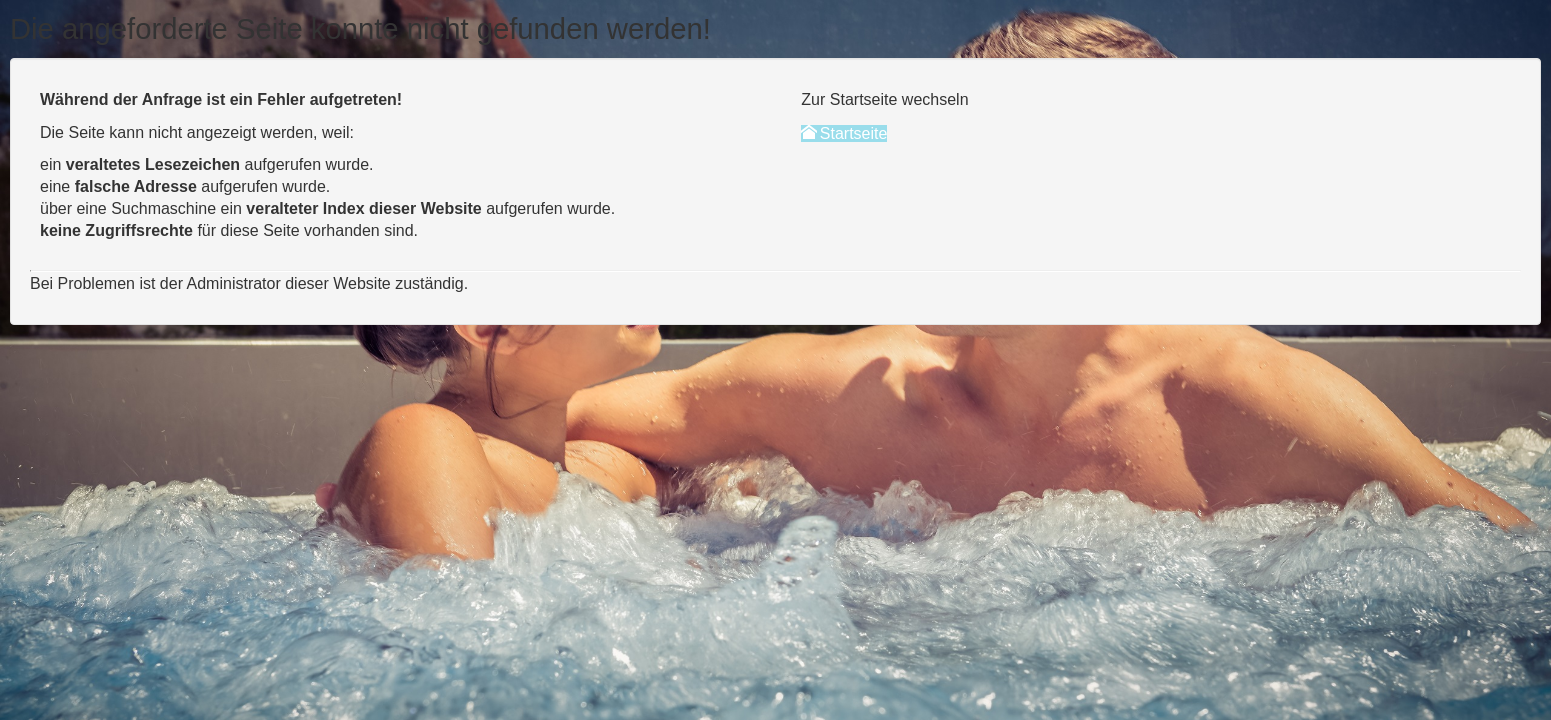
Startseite (844, 133)
